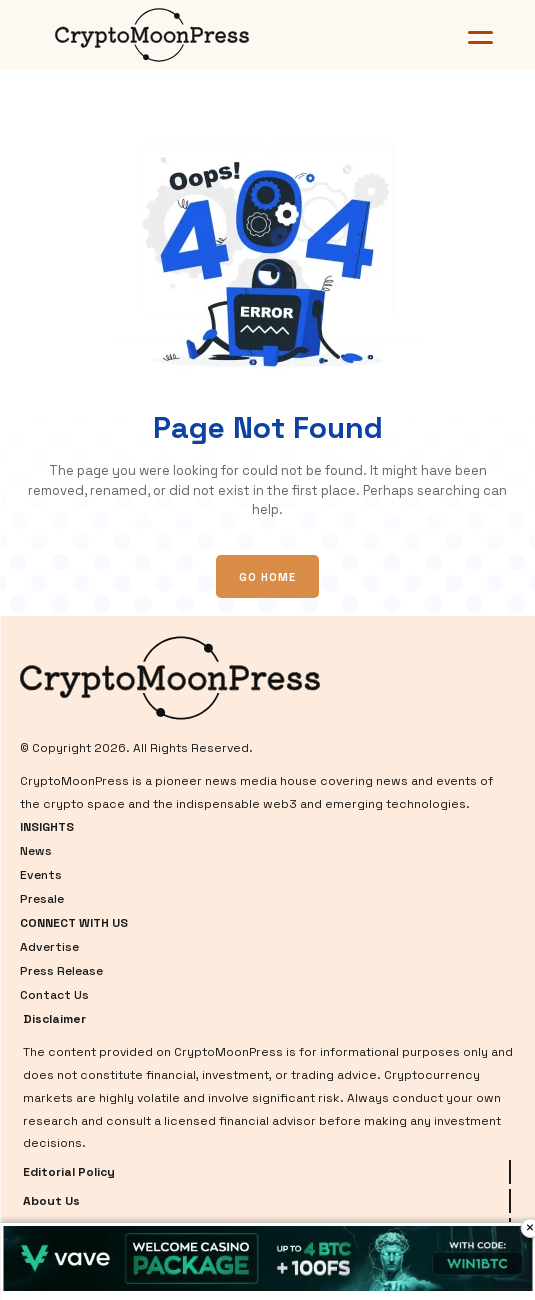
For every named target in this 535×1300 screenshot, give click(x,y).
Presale (42, 899)
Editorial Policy (69, 1172)
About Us (51, 1201)
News (36, 851)
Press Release (61, 971)
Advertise (49, 947)
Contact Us (54, 995)
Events (41, 875)
